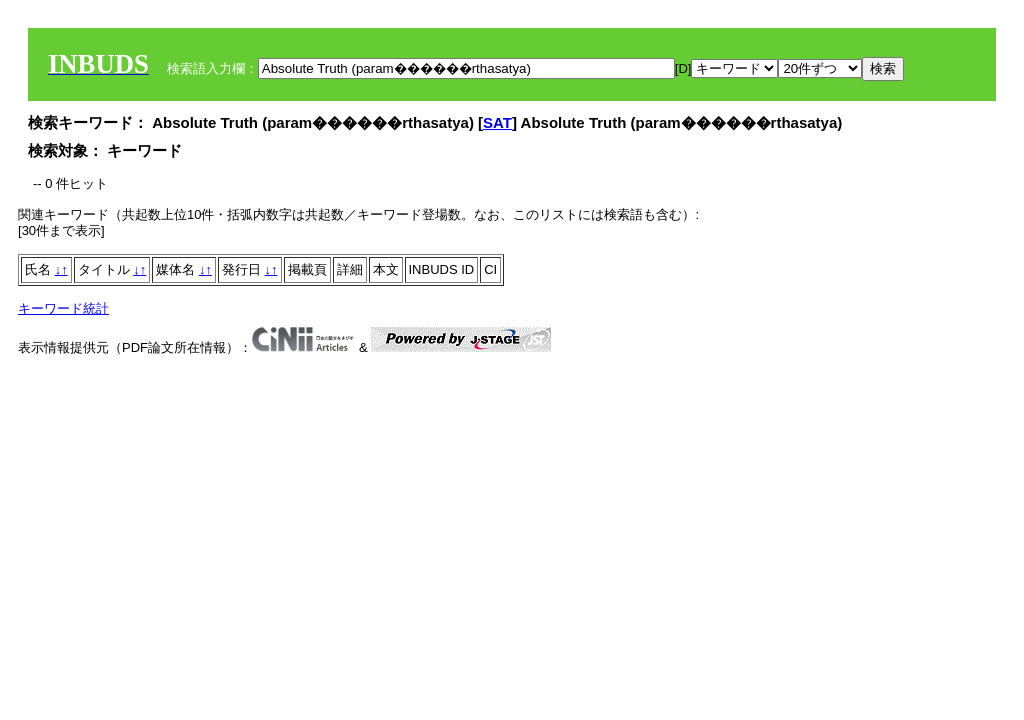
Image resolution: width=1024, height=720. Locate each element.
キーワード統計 (63, 308)
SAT (497, 122)
